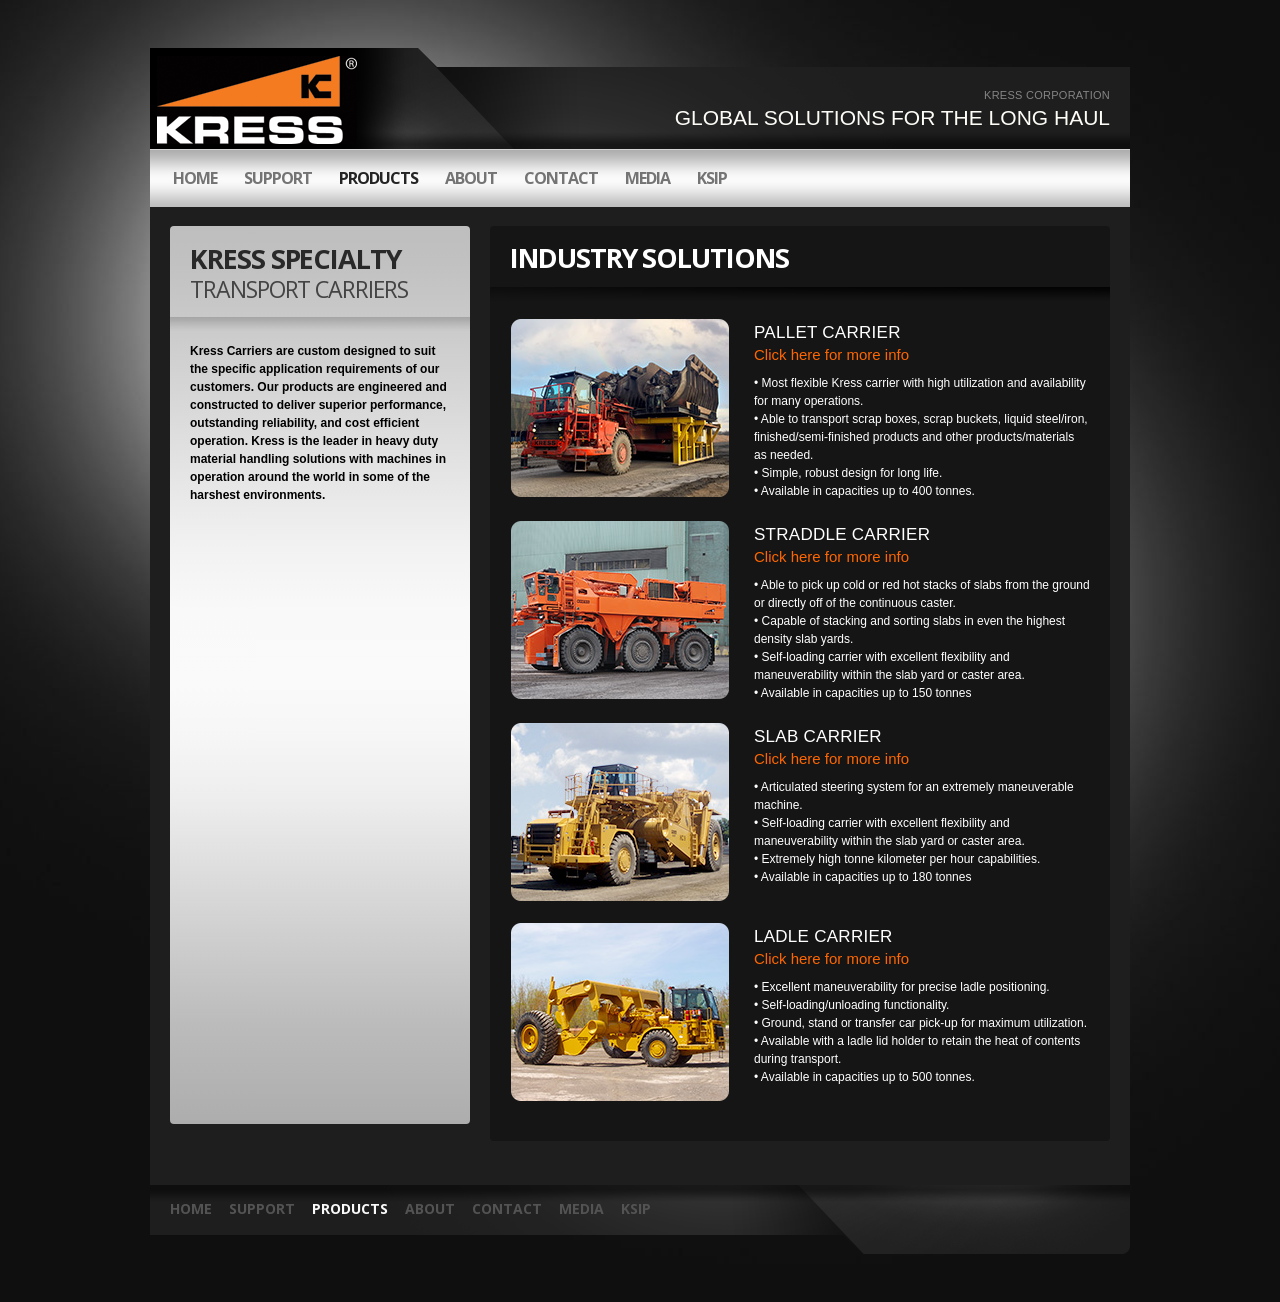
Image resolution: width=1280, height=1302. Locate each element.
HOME (195, 178)
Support (262, 1208)
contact (561, 178)
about (471, 178)
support (278, 178)
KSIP (712, 178)
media (647, 178)
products (378, 178)
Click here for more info (831, 354)
